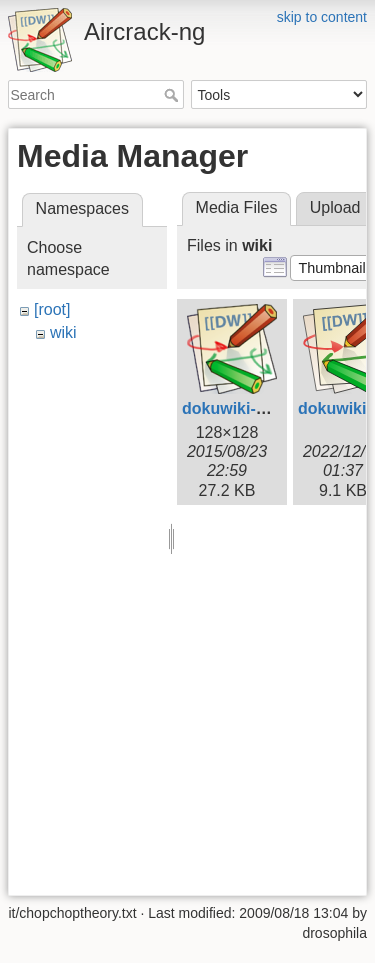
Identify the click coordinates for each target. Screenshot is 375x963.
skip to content (322, 17)
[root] (52, 309)
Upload (335, 207)
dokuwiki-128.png (249, 408)
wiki (63, 332)
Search (173, 95)
